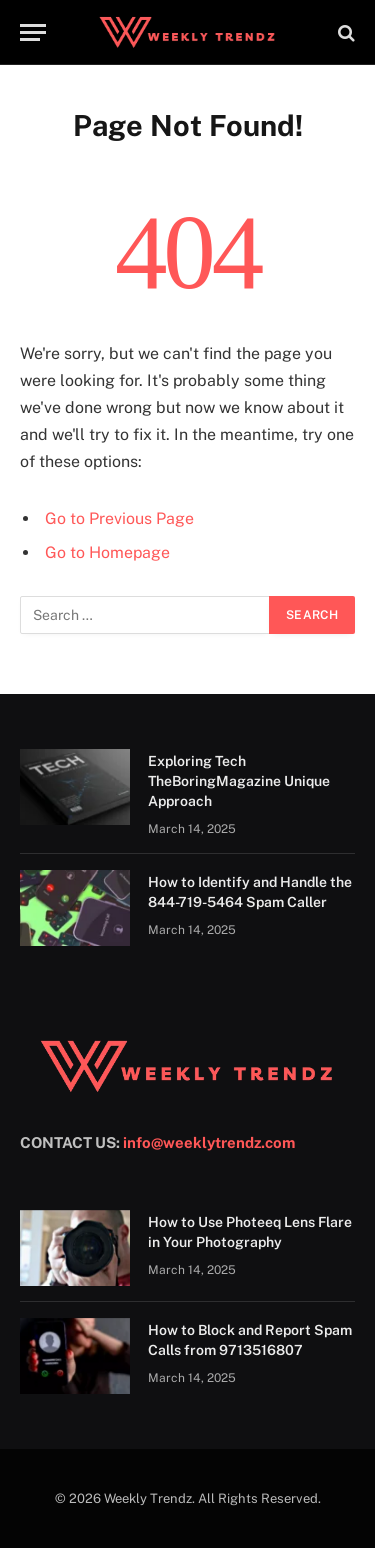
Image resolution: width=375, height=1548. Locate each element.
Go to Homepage (107, 552)
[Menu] (33, 32)
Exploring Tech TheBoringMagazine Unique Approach (239, 781)
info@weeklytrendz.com (209, 1142)
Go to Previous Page (119, 518)
